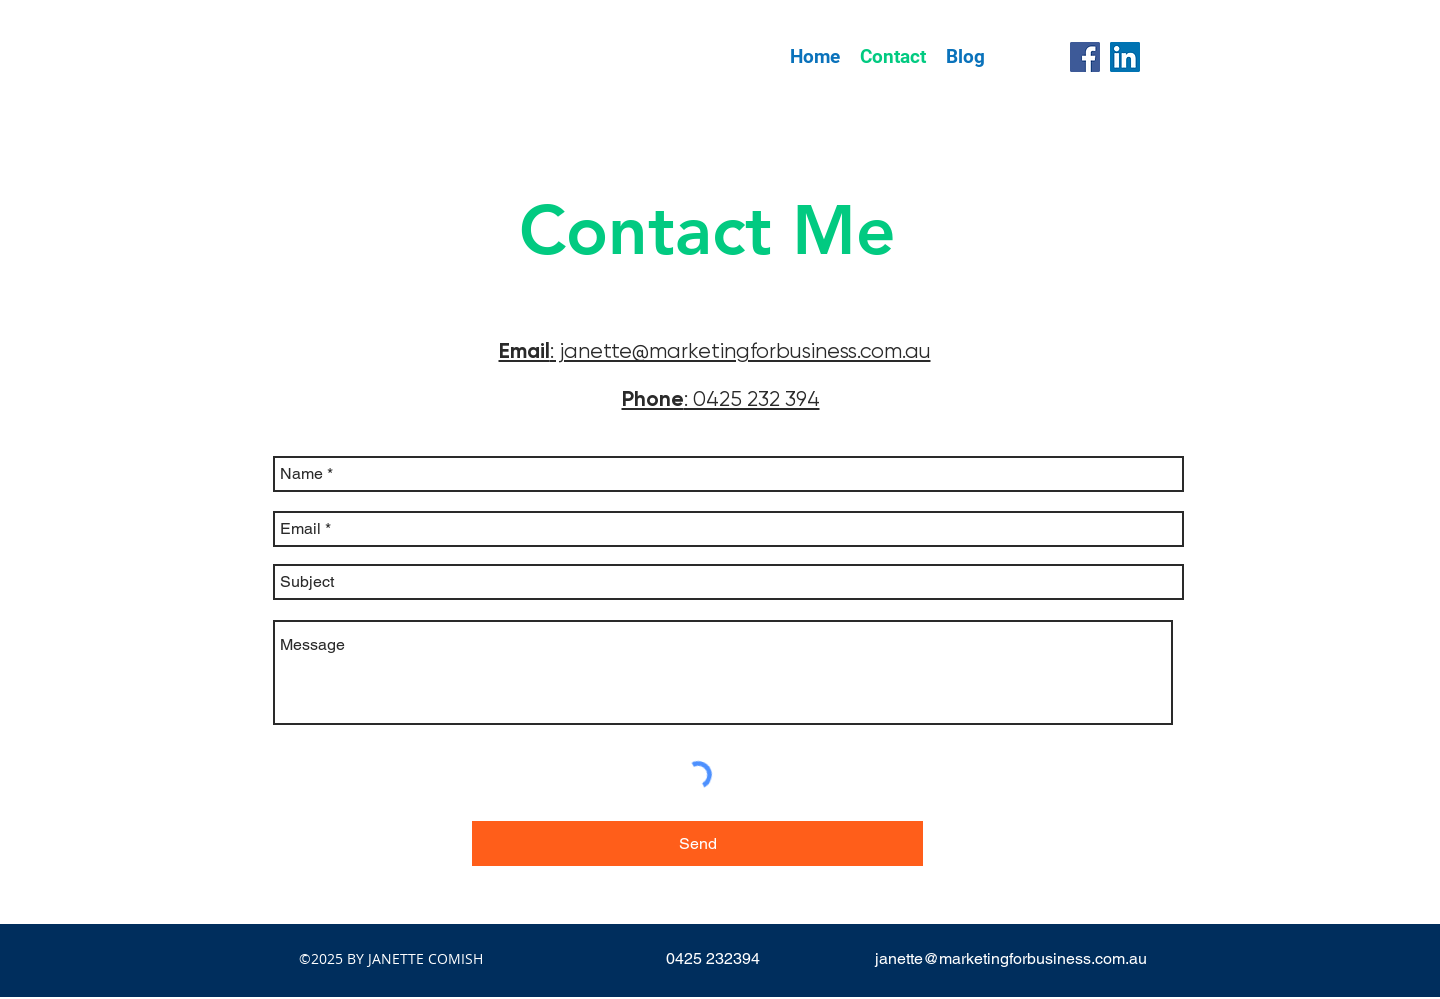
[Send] (697, 843)
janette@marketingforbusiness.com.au (1011, 958)
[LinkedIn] (1125, 57)
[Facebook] (1085, 57)
